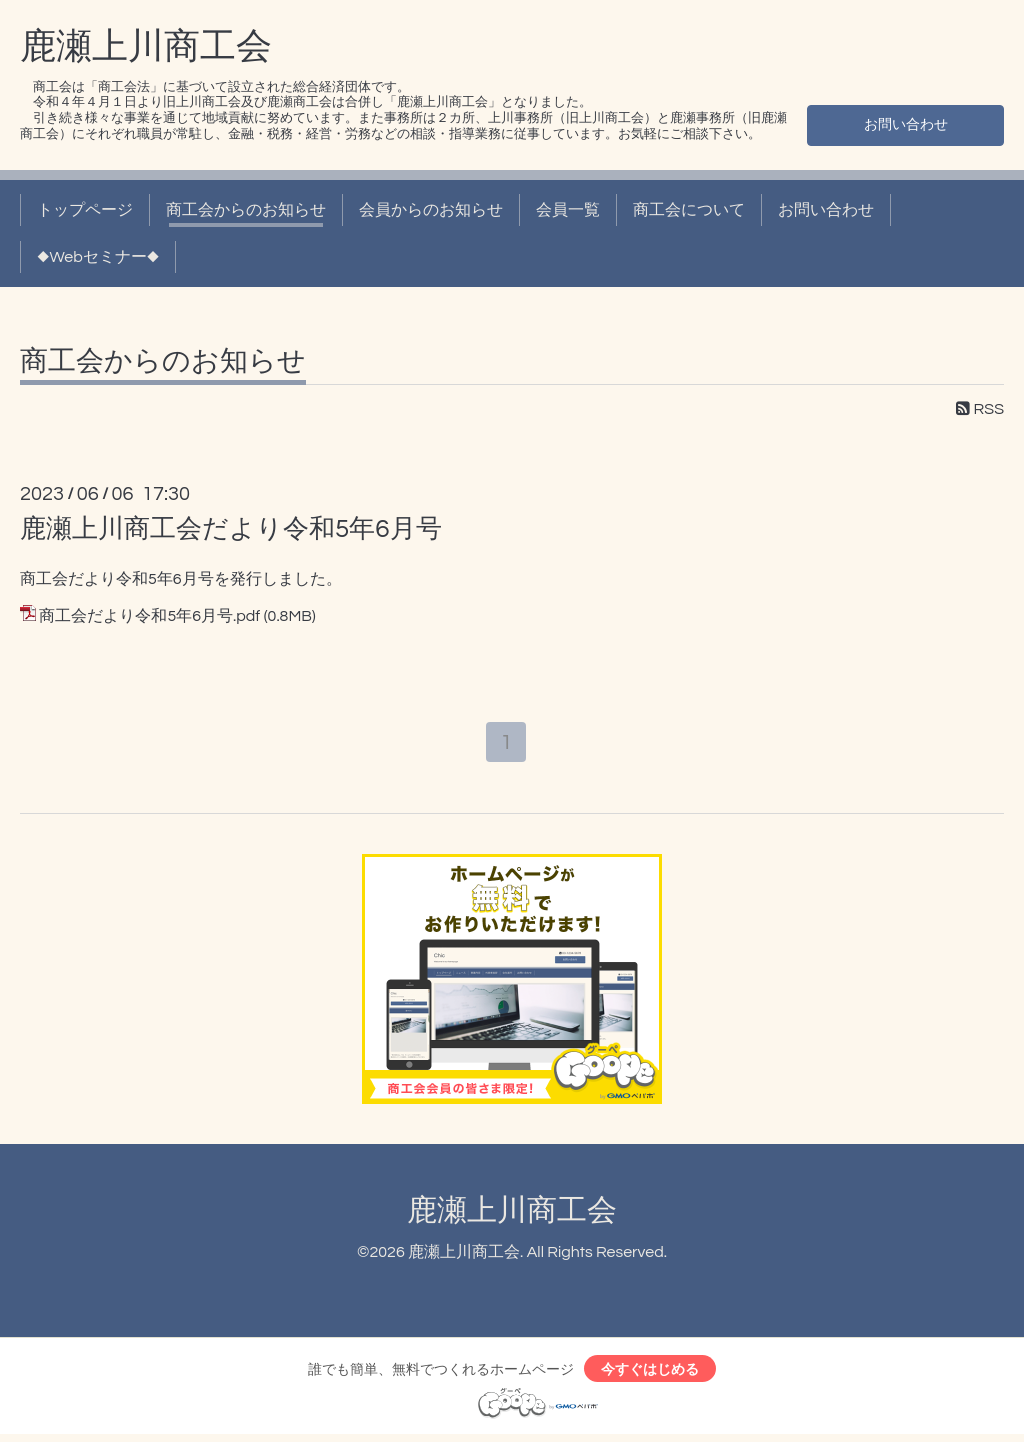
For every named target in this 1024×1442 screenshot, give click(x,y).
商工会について (689, 210)
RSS (980, 409)
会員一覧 (568, 210)
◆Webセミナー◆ (98, 257)
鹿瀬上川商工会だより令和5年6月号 (231, 529)
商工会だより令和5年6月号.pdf (149, 616)
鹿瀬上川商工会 (146, 47)
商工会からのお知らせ (246, 210)
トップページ (85, 210)
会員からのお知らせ (431, 210)
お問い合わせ (906, 123)
